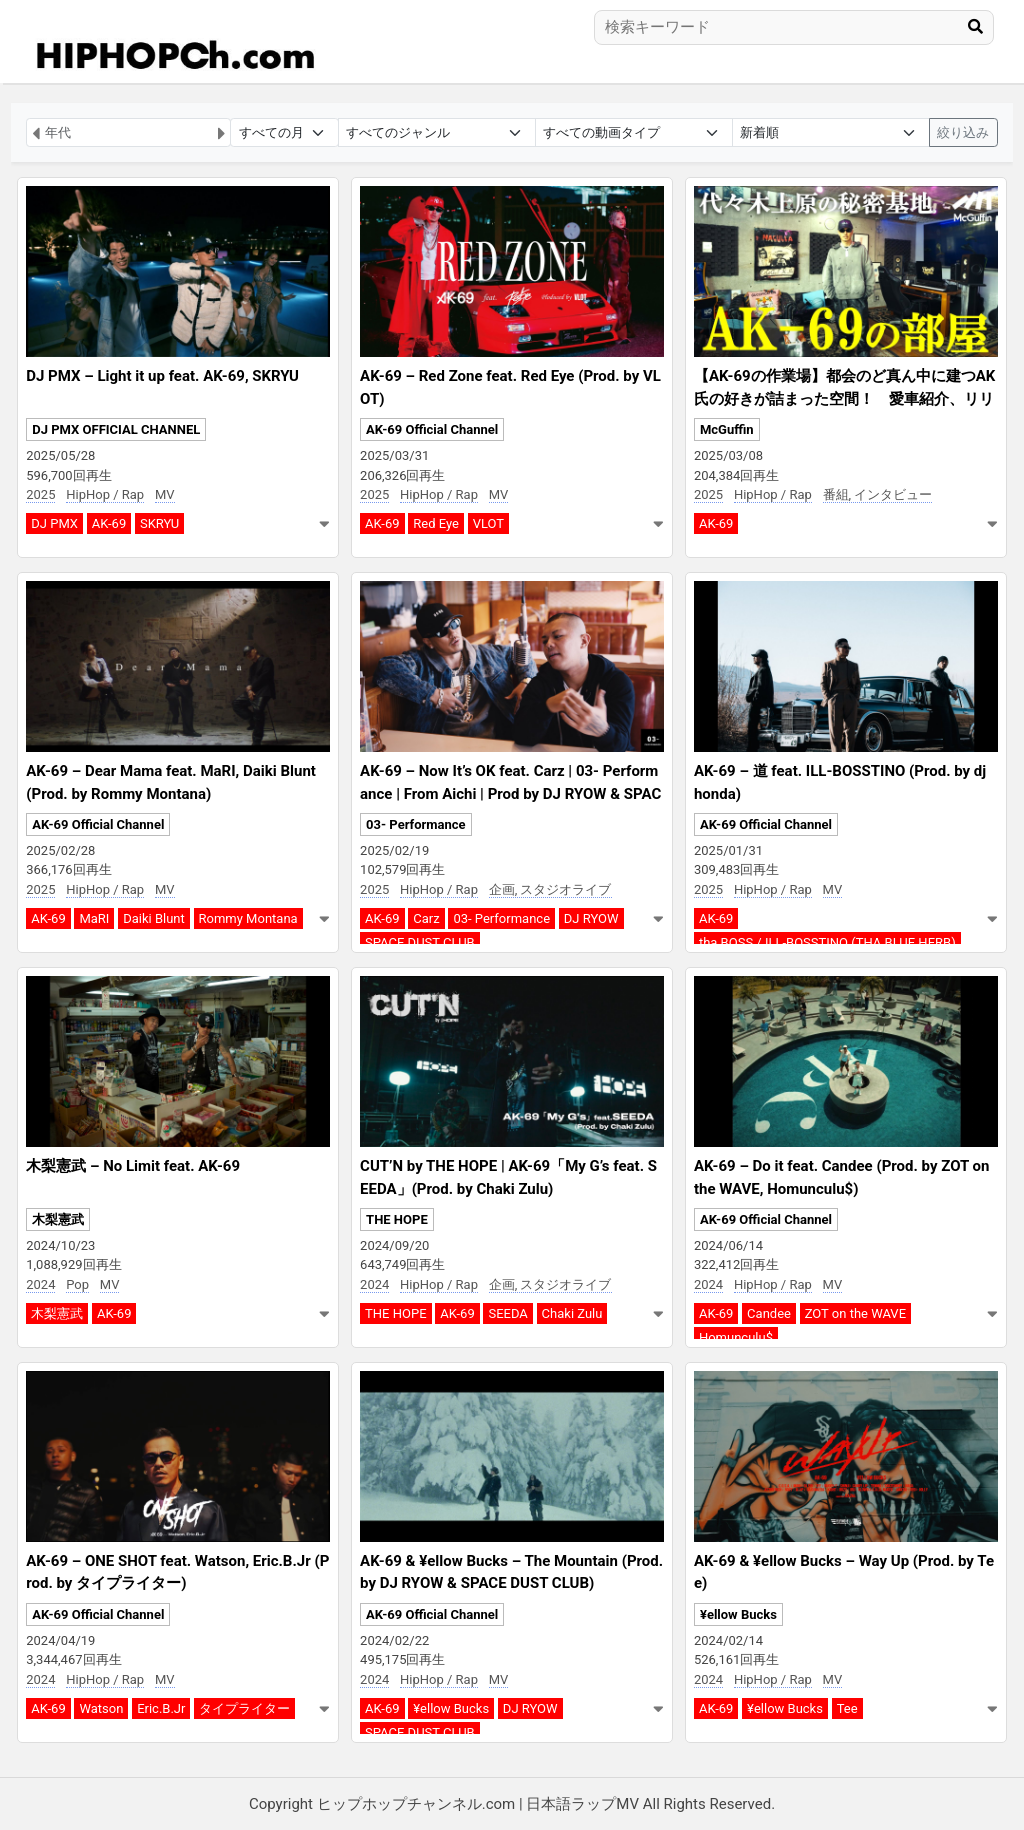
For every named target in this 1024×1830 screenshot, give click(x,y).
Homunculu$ (736, 1337)
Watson (101, 1708)
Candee (769, 1313)
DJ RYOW (591, 918)
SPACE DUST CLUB (420, 942)
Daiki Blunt (154, 918)
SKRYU (159, 523)
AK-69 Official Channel (432, 429)
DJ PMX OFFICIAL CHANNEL (116, 429)
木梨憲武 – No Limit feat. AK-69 (133, 1166)
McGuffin (727, 429)
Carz (426, 918)
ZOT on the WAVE (855, 1313)
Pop (77, 1284)
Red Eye (436, 523)
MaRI (94, 918)
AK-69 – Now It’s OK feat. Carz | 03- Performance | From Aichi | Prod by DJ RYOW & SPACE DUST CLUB (510, 793)
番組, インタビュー (878, 494)
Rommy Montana (248, 918)
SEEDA (507, 1313)
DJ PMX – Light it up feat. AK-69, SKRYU (162, 376)
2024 (40, 1284)
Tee (847, 1708)
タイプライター (244, 1708)
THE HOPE (397, 1219)
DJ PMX (54, 523)
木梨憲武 (58, 1219)
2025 (40, 494)
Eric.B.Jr (161, 1708)
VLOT (488, 523)
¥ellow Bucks (451, 1708)
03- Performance (416, 824)
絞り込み (963, 132)
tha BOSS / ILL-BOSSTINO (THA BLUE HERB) (827, 942)
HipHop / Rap (105, 494)
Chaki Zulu (572, 1313)
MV (165, 494)
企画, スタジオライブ (550, 889)
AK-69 (109, 523)
